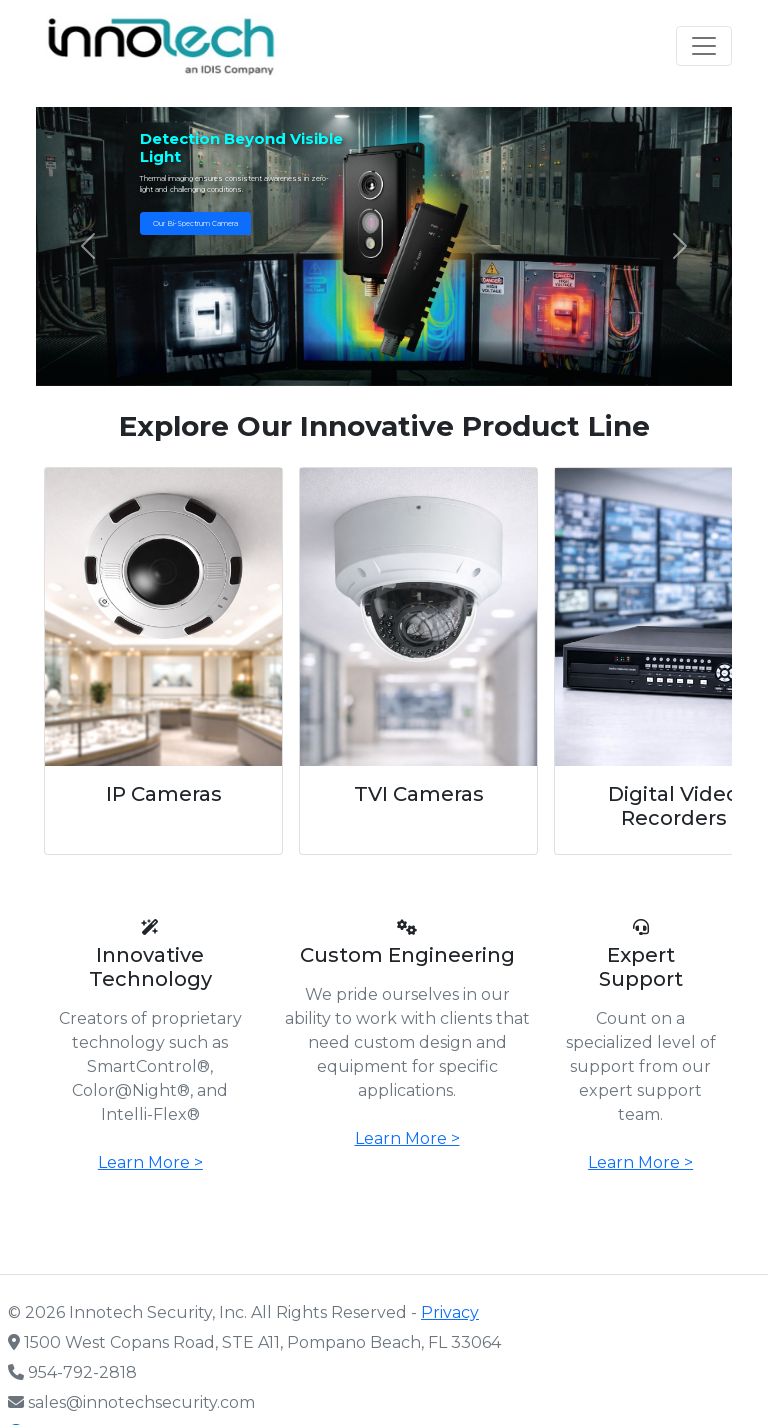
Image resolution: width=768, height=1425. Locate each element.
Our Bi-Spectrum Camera (195, 223)
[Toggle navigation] (704, 46)
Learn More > (150, 1162)
